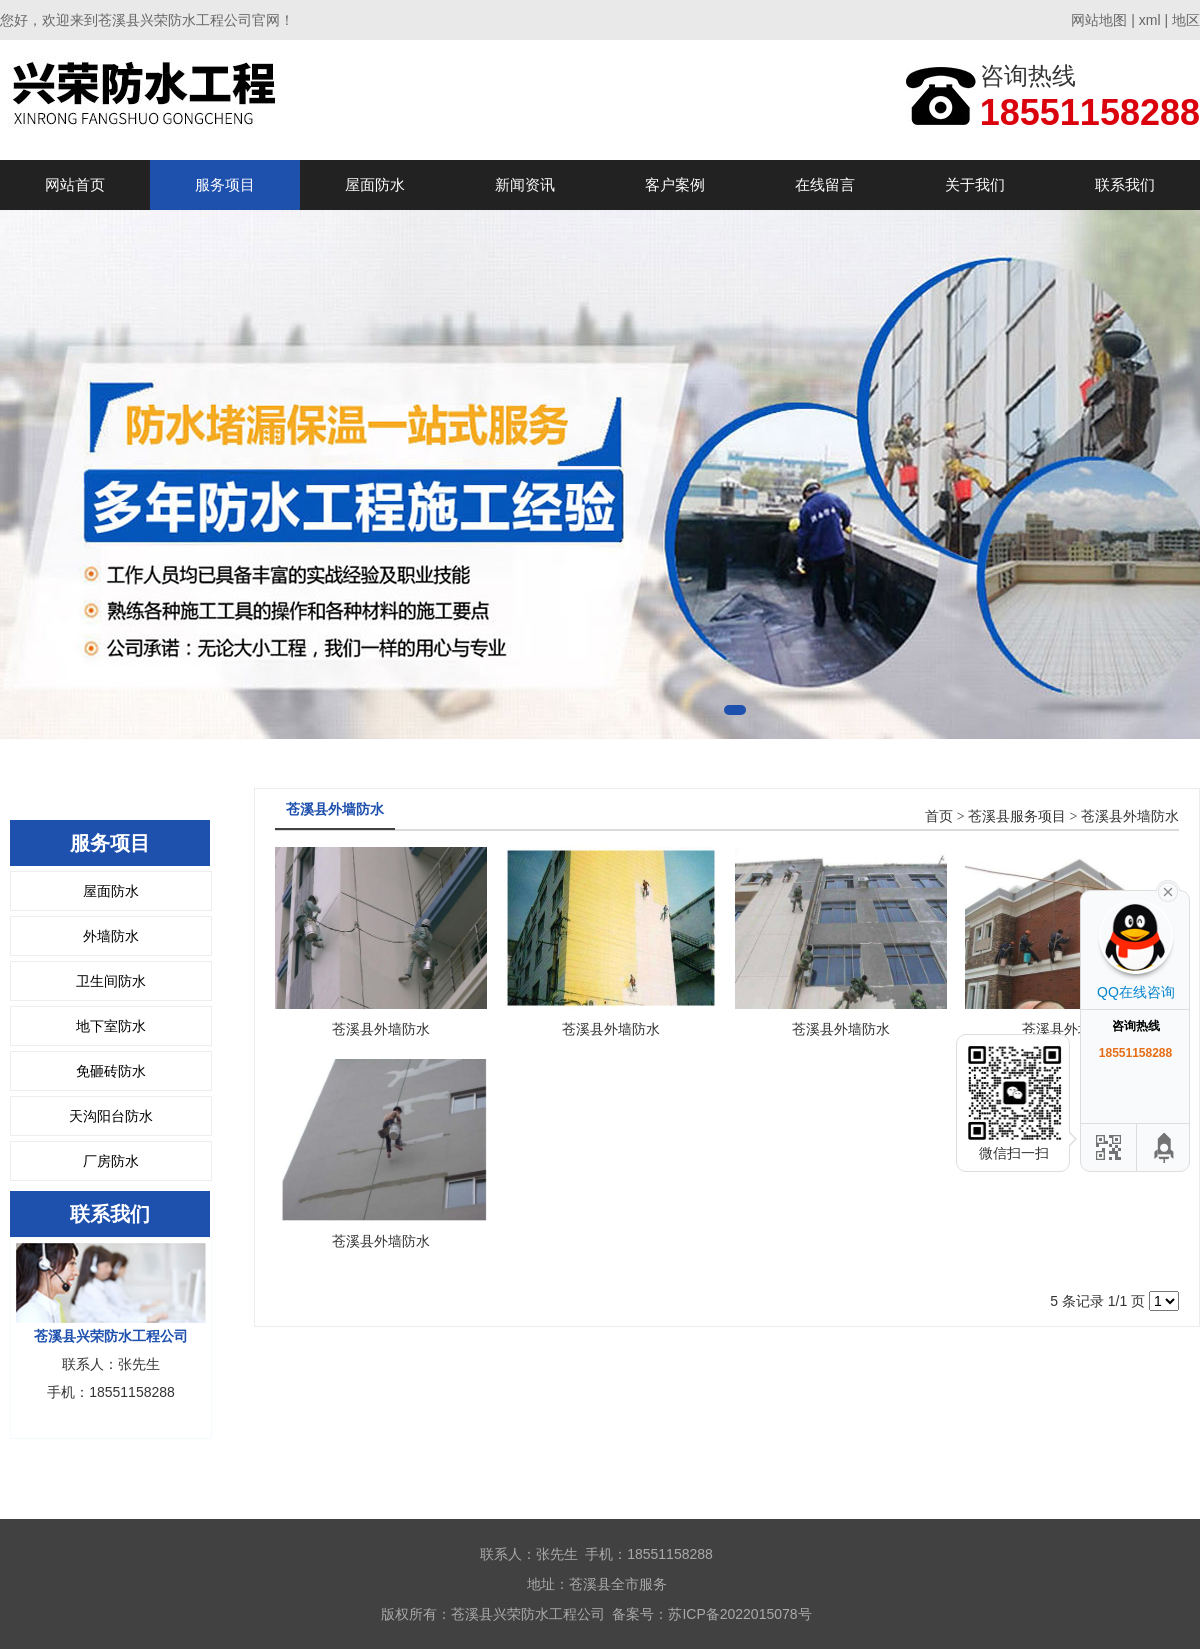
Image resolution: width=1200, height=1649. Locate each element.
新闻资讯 (525, 184)
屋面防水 (375, 184)
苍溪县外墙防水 (1130, 816)
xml (1150, 20)
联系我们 (1125, 184)
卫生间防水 (111, 981)
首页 (939, 816)
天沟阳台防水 (111, 1116)
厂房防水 (111, 1161)
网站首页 (75, 184)
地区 (1186, 20)
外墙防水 (111, 936)
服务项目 (225, 184)
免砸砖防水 (111, 1071)
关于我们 (975, 184)
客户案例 (675, 184)
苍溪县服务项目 (1017, 816)
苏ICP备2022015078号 (739, 1614)
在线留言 (825, 184)
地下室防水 (111, 1026)
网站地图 (1099, 20)
